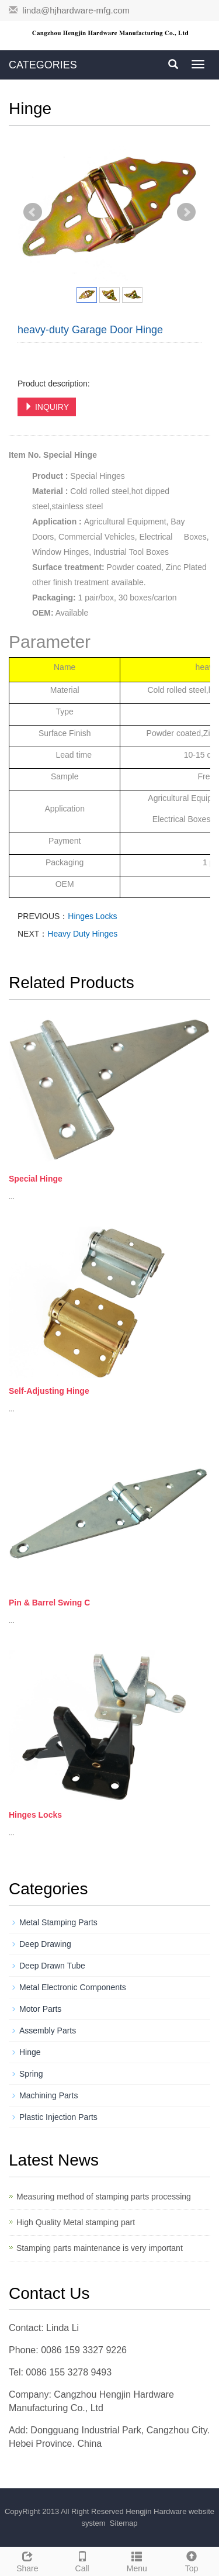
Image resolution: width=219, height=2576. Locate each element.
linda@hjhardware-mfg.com (76, 10)
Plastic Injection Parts (58, 2117)
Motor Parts (40, 2009)
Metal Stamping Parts (58, 1922)
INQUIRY (47, 407)
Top (191, 2560)
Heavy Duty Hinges (82, 933)
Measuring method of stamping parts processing (103, 2196)
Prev (32, 212)
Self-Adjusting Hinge (49, 1391)
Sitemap (124, 2523)
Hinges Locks (92, 916)
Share (27, 2560)
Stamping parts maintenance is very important (99, 2248)
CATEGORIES (43, 65)
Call (82, 2560)
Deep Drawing (45, 1944)
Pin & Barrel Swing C (49, 1602)
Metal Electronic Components (72, 1987)
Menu (137, 2560)
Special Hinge (35, 1178)
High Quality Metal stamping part (75, 2222)
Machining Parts (48, 2095)
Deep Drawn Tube (52, 1965)
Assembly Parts (47, 2030)
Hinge (30, 2052)
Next (186, 212)
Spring (31, 2073)
